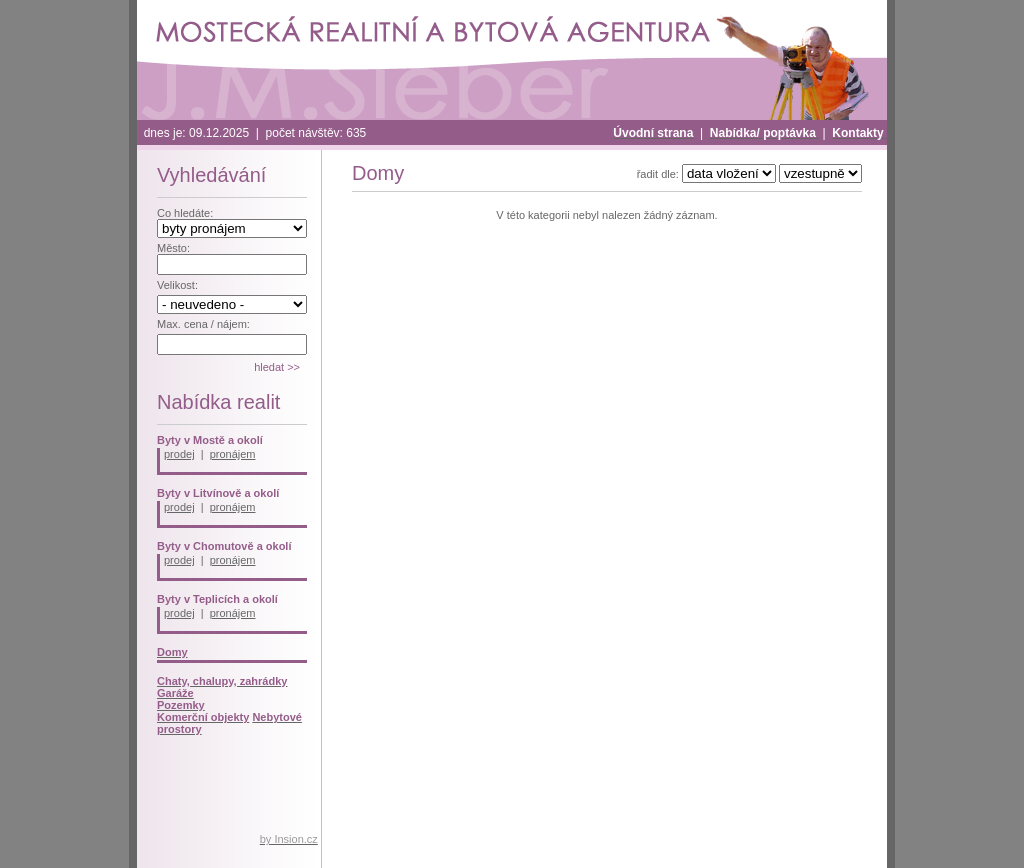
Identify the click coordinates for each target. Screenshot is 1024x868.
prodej (179, 454)
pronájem (233, 454)
